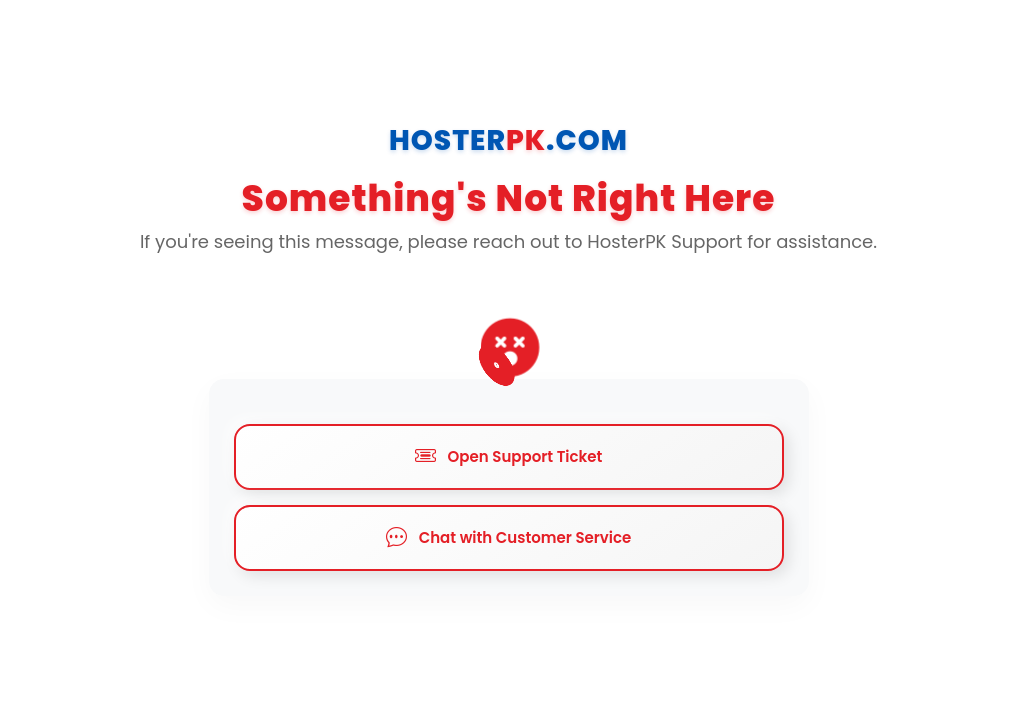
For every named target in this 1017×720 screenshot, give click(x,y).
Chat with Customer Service (509, 538)
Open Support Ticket (509, 457)
